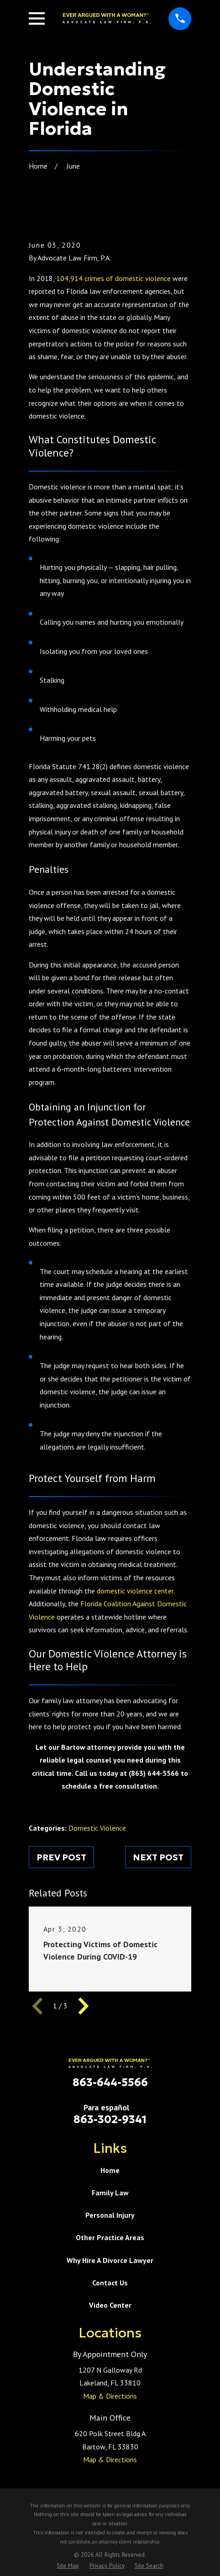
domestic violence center (135, 1590)
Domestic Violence (97, 1827)
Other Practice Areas (110, 2237)
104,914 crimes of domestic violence (113, 278)
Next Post (158, 1857)
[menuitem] (68, 2565)
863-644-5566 (110, 2082)
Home (110, 2170)
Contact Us (110, 2282)
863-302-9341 (110, 2119)
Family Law (110, 2192)
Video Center (110, 2305)
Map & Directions (110, 2396)
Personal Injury (110, 2215)
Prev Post (61, 1857)
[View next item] (83, 2006)
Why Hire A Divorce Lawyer (110, 2260)
